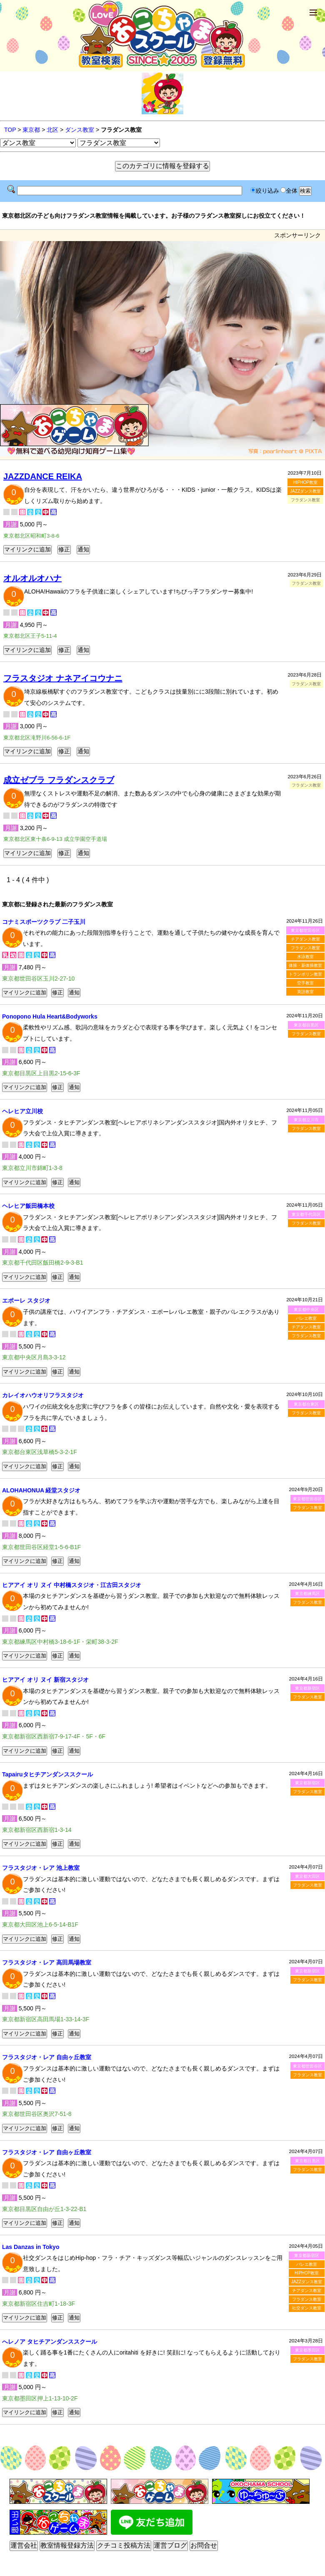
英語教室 (305, 991)
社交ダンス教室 (306, 2308)
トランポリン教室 (305, 974)
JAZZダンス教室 (305, 491)
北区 (52, 129)
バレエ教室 (306, 1318)
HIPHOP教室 (305, 482)
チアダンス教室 (305, 939)
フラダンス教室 (305, 948)
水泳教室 (305, 956)
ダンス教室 (79, 129)
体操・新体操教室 (305, 965)
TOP (10, 129)
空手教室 (305, 983)
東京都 (31, 129)
